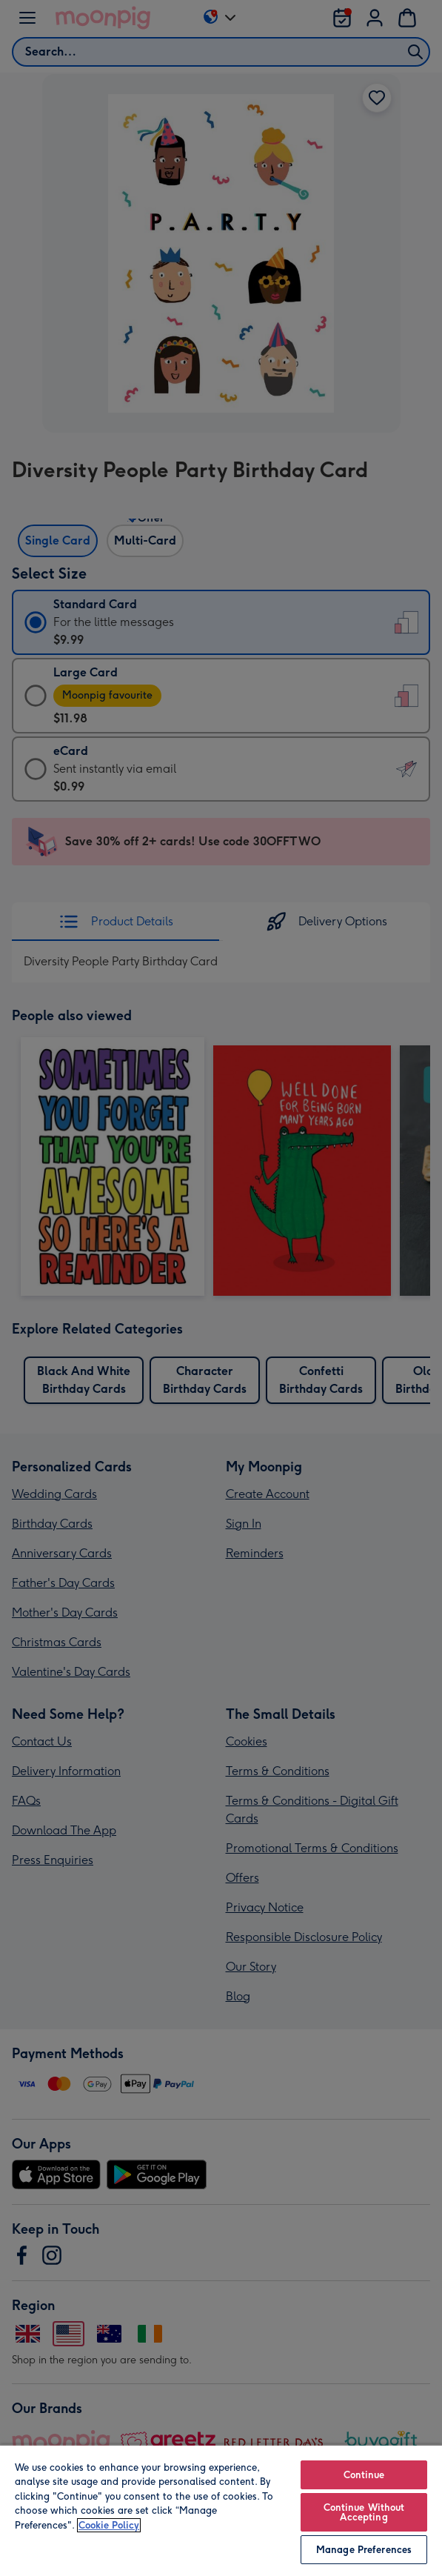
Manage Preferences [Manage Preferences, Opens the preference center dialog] (364, 2549)
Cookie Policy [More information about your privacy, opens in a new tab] (108, 2525)
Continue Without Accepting (364, 2512)
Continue (364, 2474)
